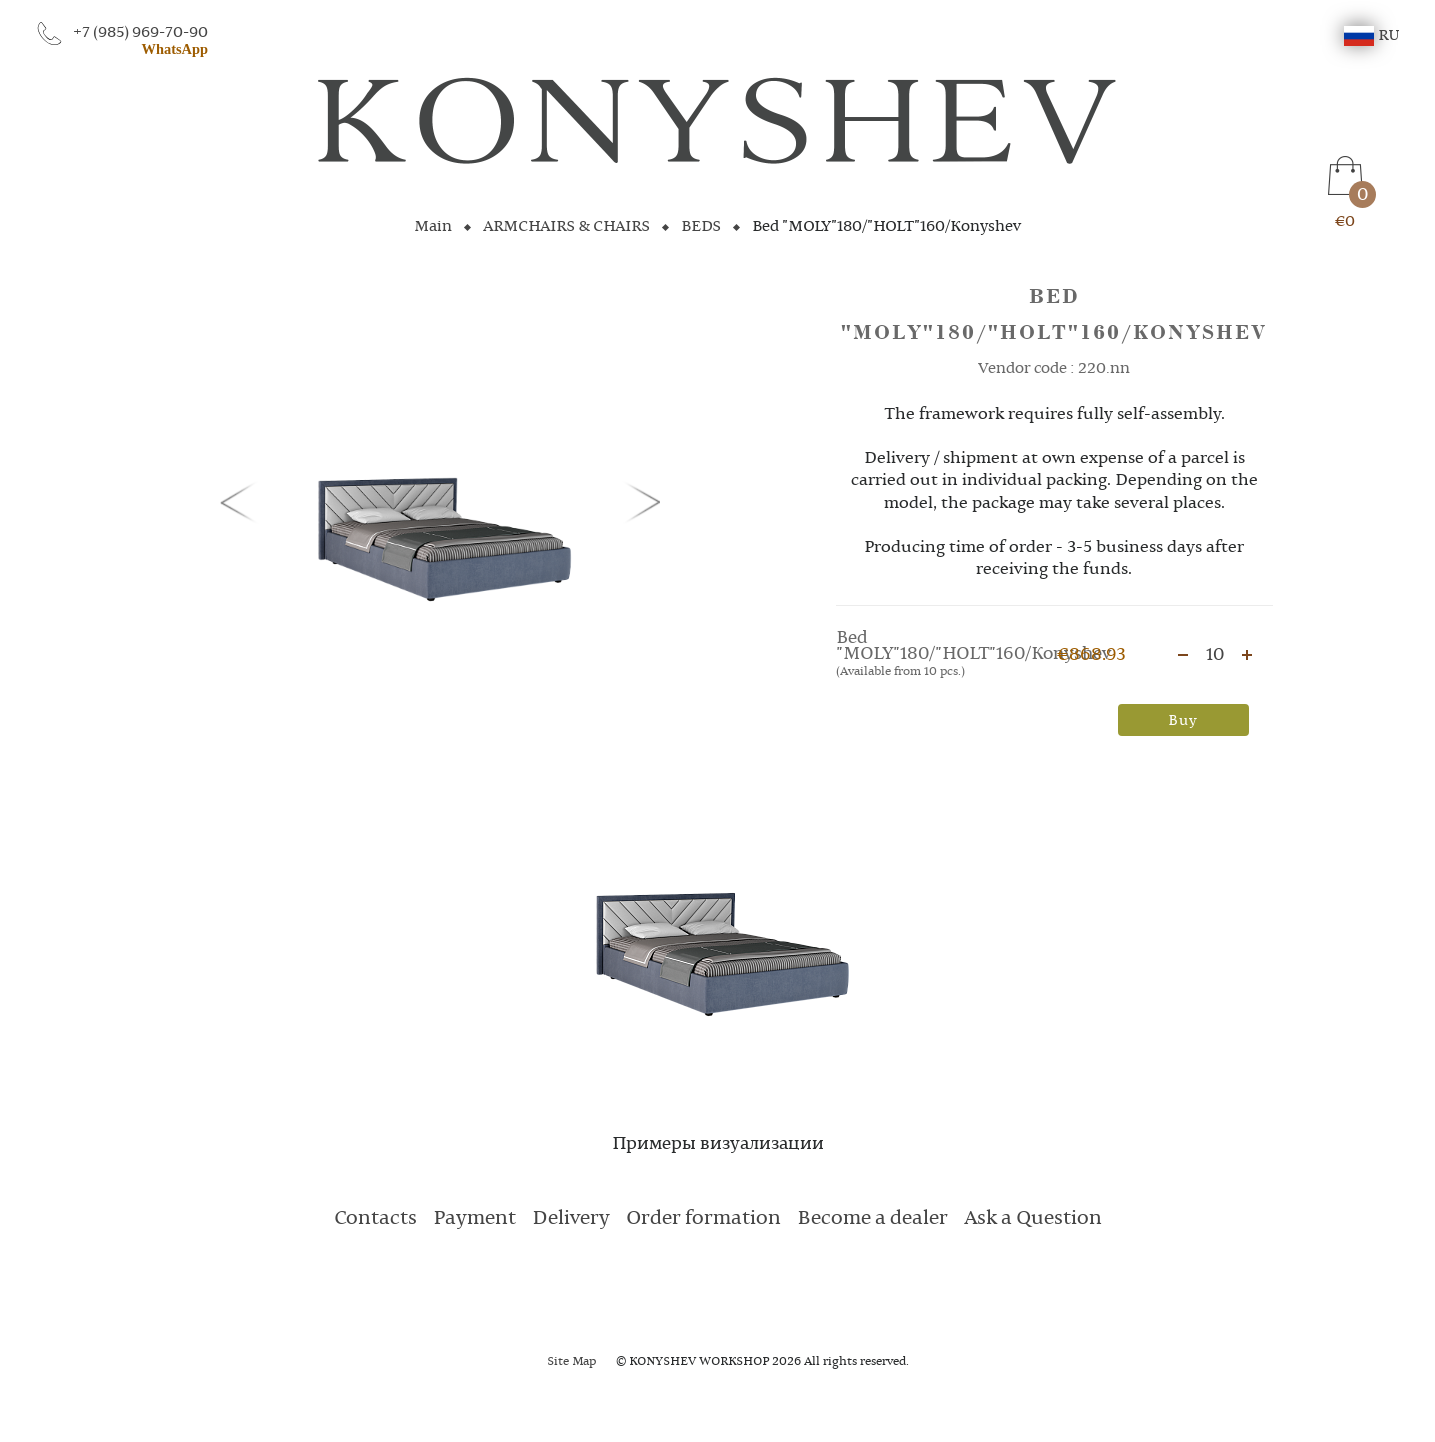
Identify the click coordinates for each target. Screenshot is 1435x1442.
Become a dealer (872, 1219)
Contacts (375, 1219)
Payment (474, 1219)
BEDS (701, 227)
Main (433, 227)
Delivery (571, 1219)
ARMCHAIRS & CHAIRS (566, 227)
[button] (242, 501)
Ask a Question (1033, 1219)
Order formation (703, 1219)
